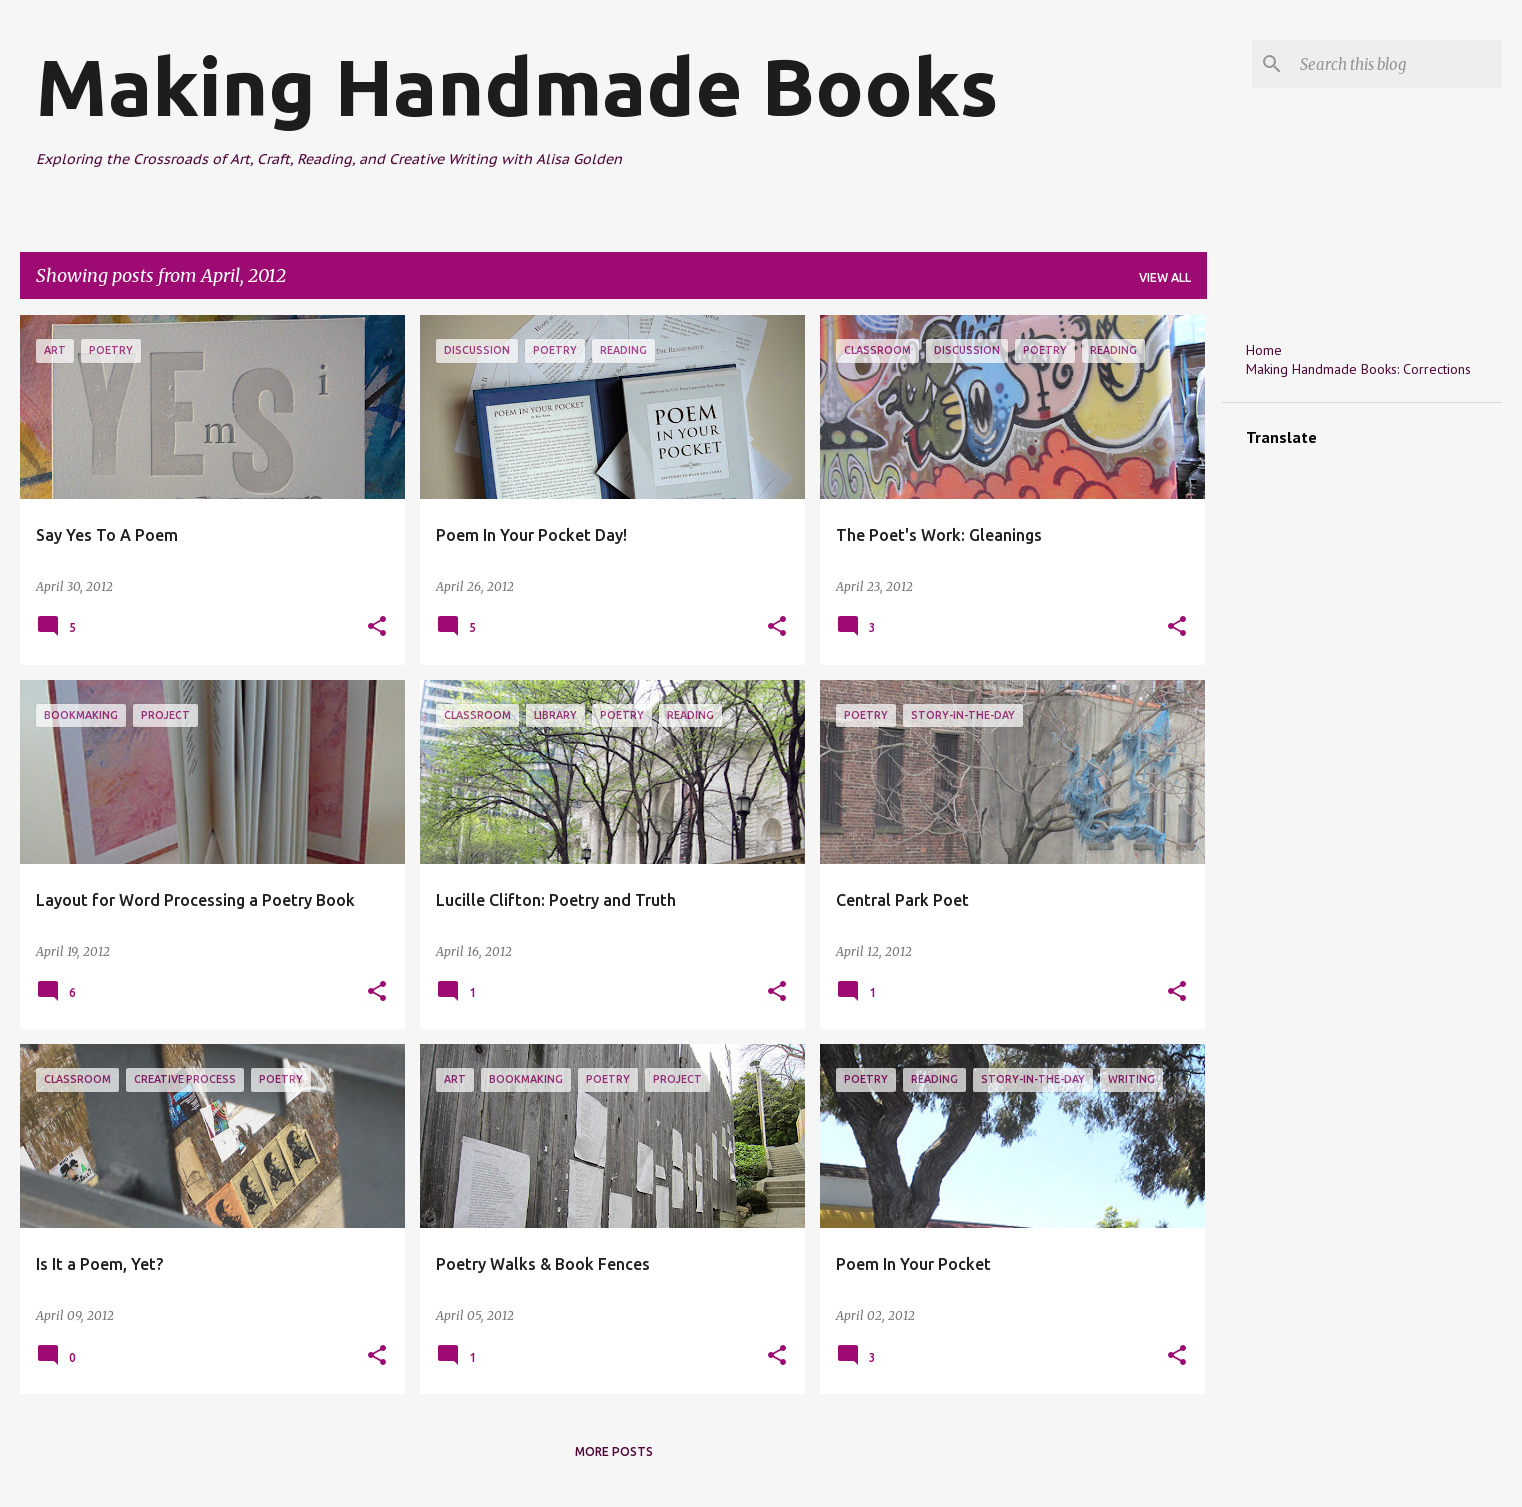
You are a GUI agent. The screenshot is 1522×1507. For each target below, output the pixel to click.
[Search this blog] (1397, 64)
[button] (377, 627)
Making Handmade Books (517, 86)
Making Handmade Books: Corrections (1358, 369)
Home (1264, 350)
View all (1165, 277)
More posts (614, 1451)
